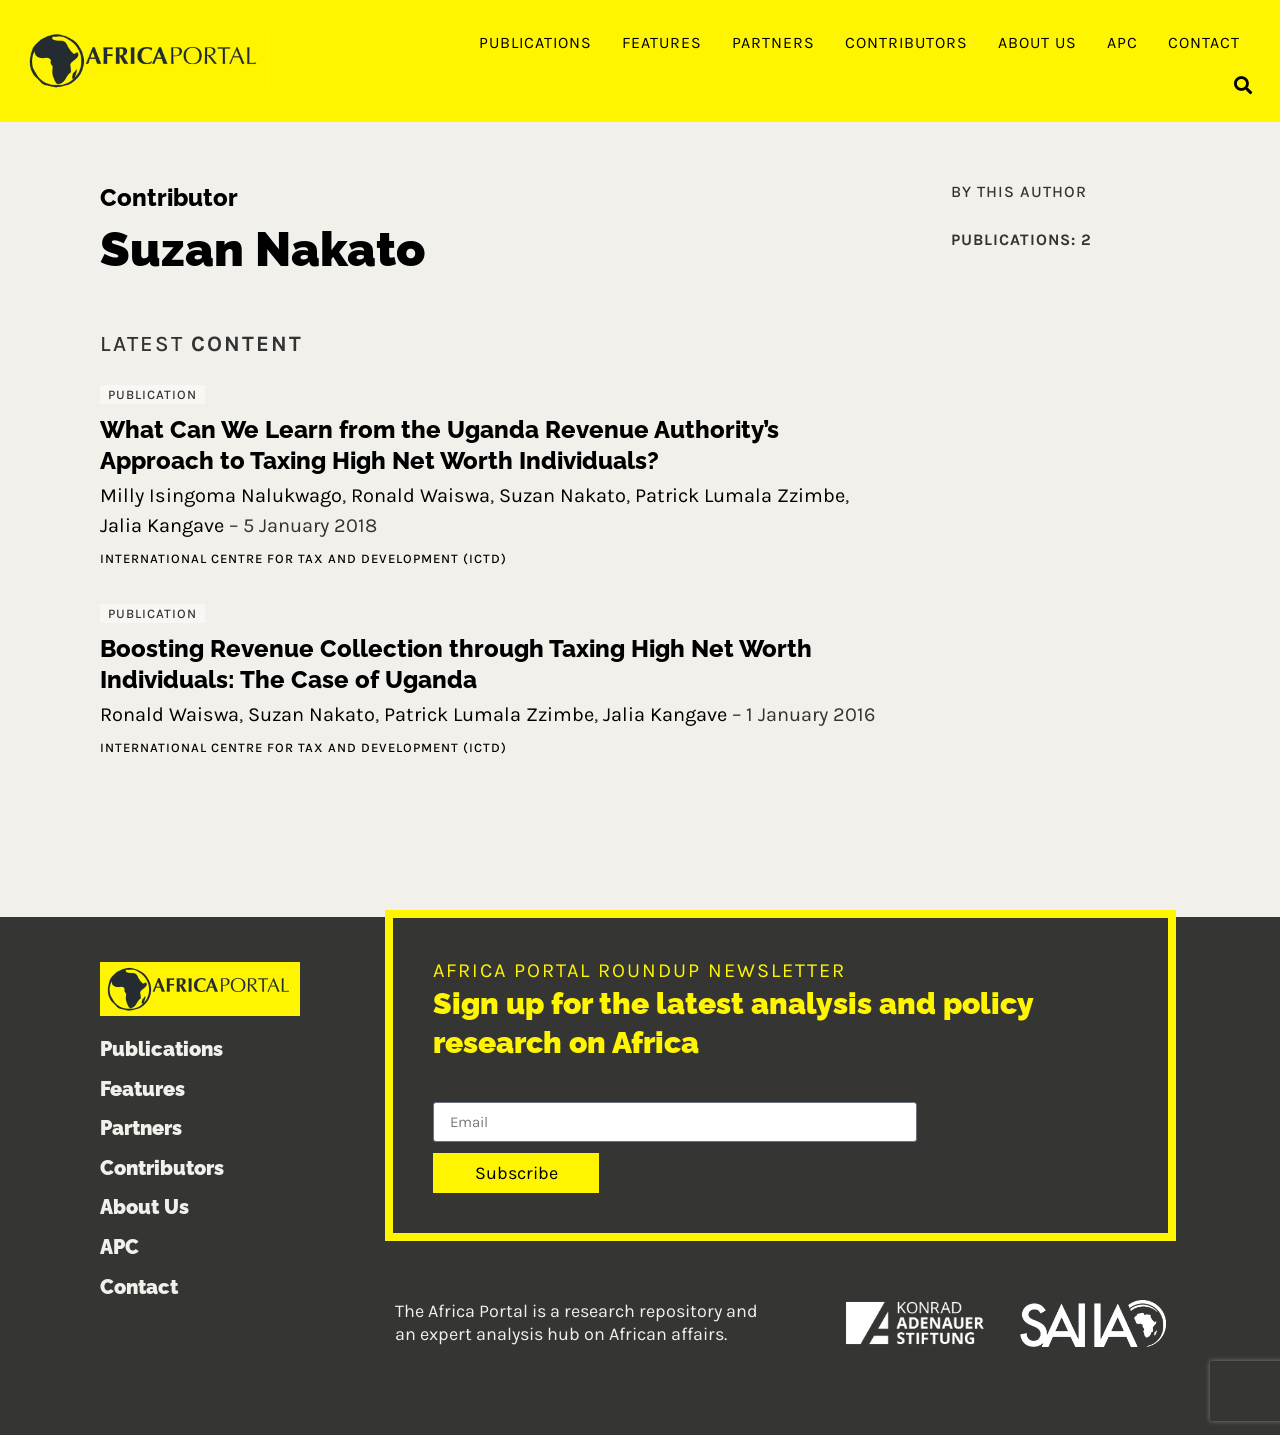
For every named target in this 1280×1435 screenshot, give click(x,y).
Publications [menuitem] (535, 42)
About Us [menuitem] (1037, 42)
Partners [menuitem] (773, 42)
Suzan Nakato (562, 495)
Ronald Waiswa (420, 495)
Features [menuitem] (662, 42)
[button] (1243, 85)
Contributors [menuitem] (906, 42)
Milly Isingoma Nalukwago (221, 495)
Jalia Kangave (162, 525)
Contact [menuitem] (1204, 42)
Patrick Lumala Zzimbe (740, 495)
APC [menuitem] (1122, 42)
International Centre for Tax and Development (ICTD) (303, 558)
